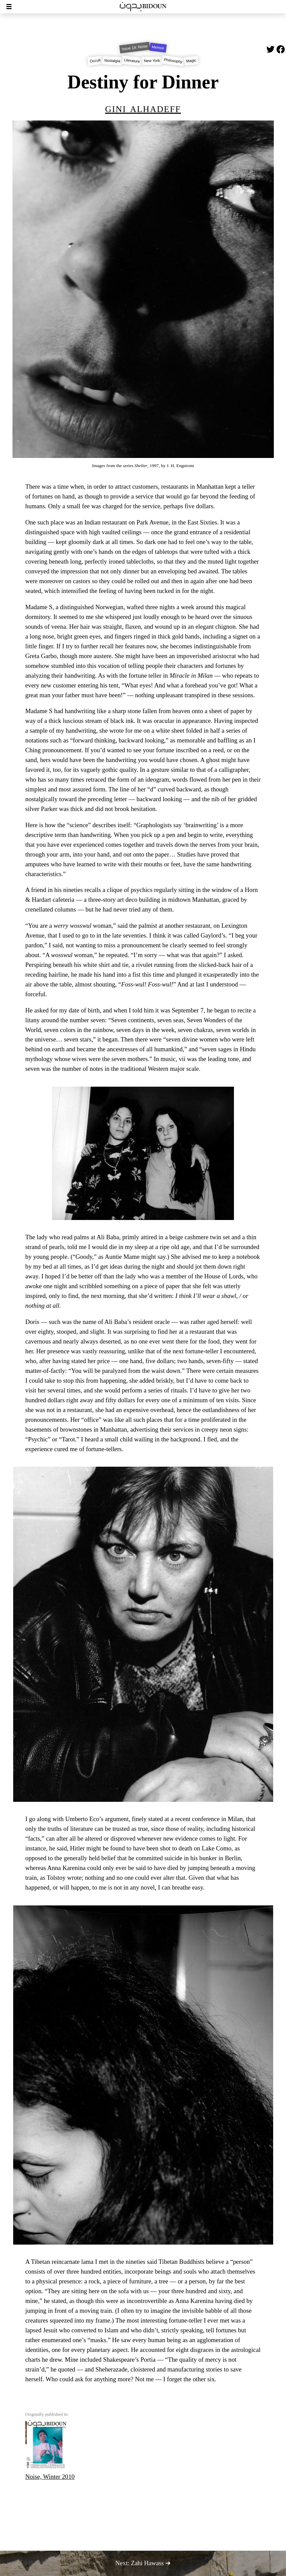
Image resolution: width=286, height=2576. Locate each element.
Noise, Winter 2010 (50, 2449)
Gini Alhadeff (143, 108)
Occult (95, 61)
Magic (191, 60)
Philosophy (173, 61)
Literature (132, 61)
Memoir (158, 47)
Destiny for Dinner (143, 82)
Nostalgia (112, 61)
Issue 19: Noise (135, 47)
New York (152, 61)
